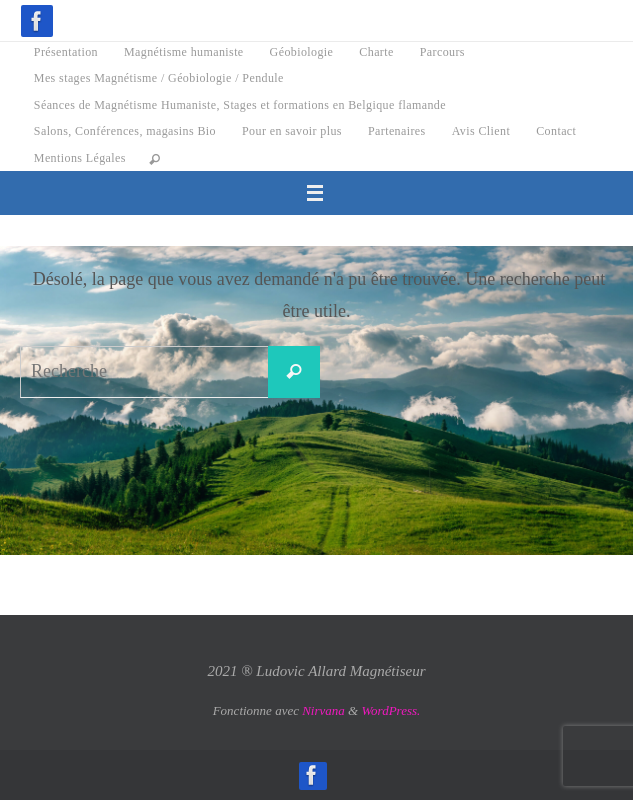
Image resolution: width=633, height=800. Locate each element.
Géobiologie (302, 52)
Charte (376, 52)
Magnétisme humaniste (184, 52)
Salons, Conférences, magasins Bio (125, 131)
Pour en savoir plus (292, 131)
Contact (556, 131)
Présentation (66, 52)
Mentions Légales (80, 158)
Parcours (442, 52)
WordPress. (390, 710)
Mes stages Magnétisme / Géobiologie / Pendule (159, 78)
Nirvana (323, 710)
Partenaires (397, 131)
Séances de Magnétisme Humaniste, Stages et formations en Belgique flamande (240, 105)
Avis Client (481, 131)
